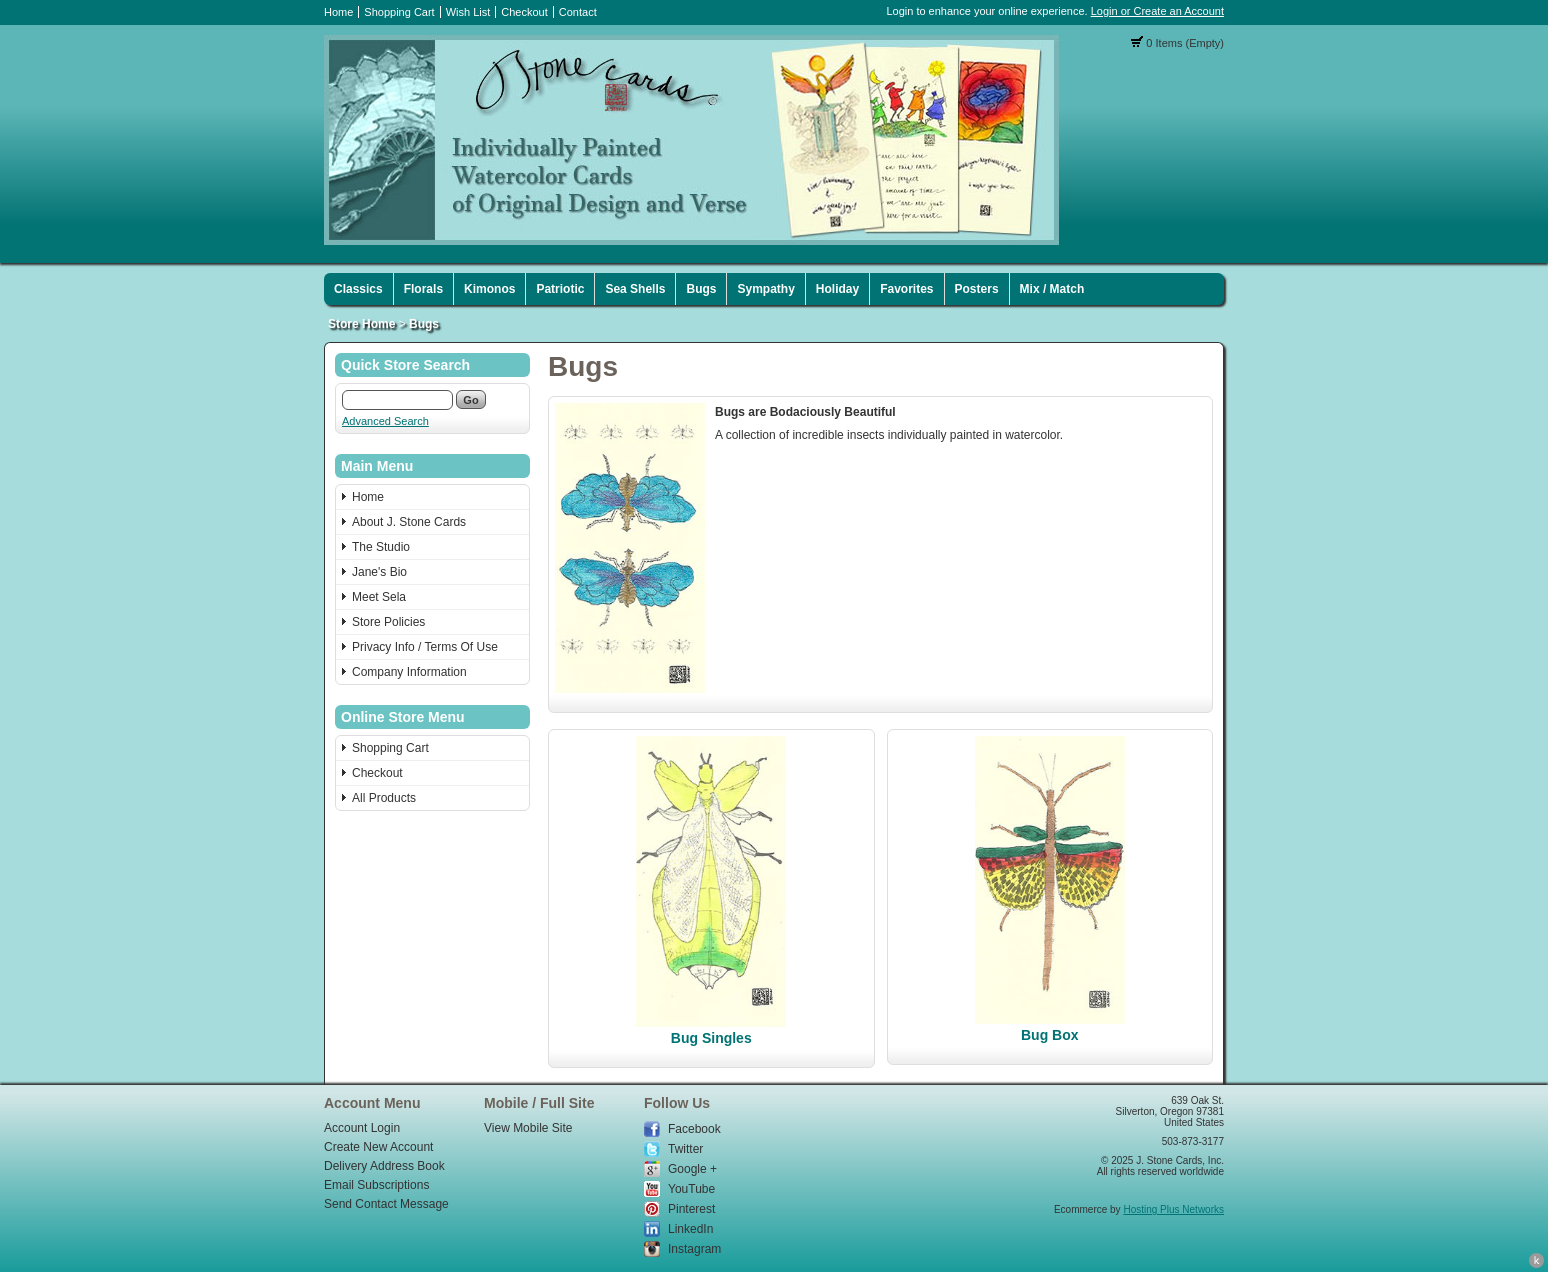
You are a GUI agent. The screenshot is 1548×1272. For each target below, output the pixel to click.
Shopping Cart (399, 12)
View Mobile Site (528, 1128)
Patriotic (560, 289)
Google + (692, 1169)
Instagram (694, 1249)
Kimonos (489, 289)
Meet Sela (379, 597)
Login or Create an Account (1157, 11)
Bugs (701, 289)
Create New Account (378, 1147)
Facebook (694, 1129)
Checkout (524, 12)
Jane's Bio (379, 572)
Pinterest (691, 1209)
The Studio (381, 547)
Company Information (409, 672)
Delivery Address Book (384, 1166)
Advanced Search (385, 421)
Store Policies (388, 622)
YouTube (691, 1189)
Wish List (468, 12)
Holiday (837, 289)
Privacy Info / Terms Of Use (425, 647)
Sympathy (765, 289)
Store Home (361, 324)
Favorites (906, 289)
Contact (578, 12)
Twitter (685, 1149)
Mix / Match (1052, 289)
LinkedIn (690, 1229)
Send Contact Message (386, 1204)
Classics (358, 289)
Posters (977, 289)
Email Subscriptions (376, 1185)
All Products (384, 798)
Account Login (362, 1128)
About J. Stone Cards (409, 522)
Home (338, 12)
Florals (423, 289)
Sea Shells (635, 289)
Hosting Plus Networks (1173, 1209)
